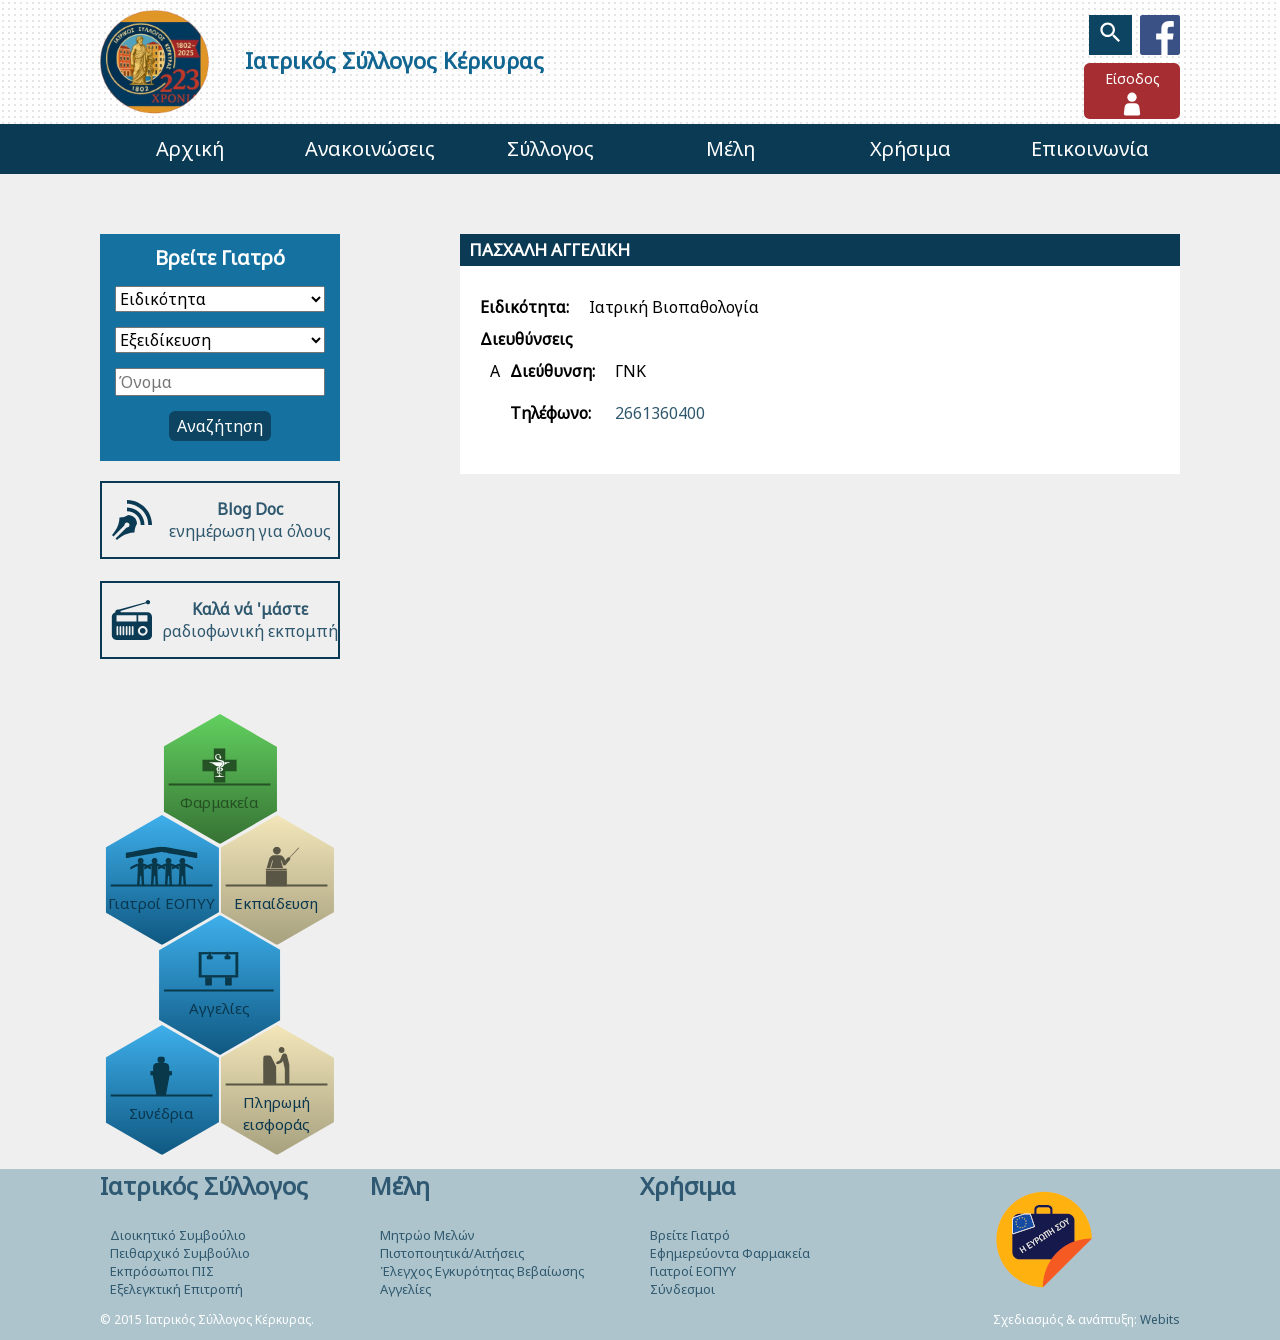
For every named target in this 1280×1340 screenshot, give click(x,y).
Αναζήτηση (220, 426)
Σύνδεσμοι (682, 1289)
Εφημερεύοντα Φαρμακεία (730, 1253)
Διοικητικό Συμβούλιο (178, 1235)
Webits (1160, 1319)
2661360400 (660, 413)
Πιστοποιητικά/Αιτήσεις (452, 1253)
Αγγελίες (405, 1289)
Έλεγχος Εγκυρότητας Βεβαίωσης (482, 1271)
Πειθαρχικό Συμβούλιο (180, 1253)
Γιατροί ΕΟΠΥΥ (693, 1271)
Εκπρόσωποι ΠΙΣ (162, 1271)
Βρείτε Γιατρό (690, 1235)
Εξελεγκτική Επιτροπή (176, 1289)
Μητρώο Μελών (427, 1235)
